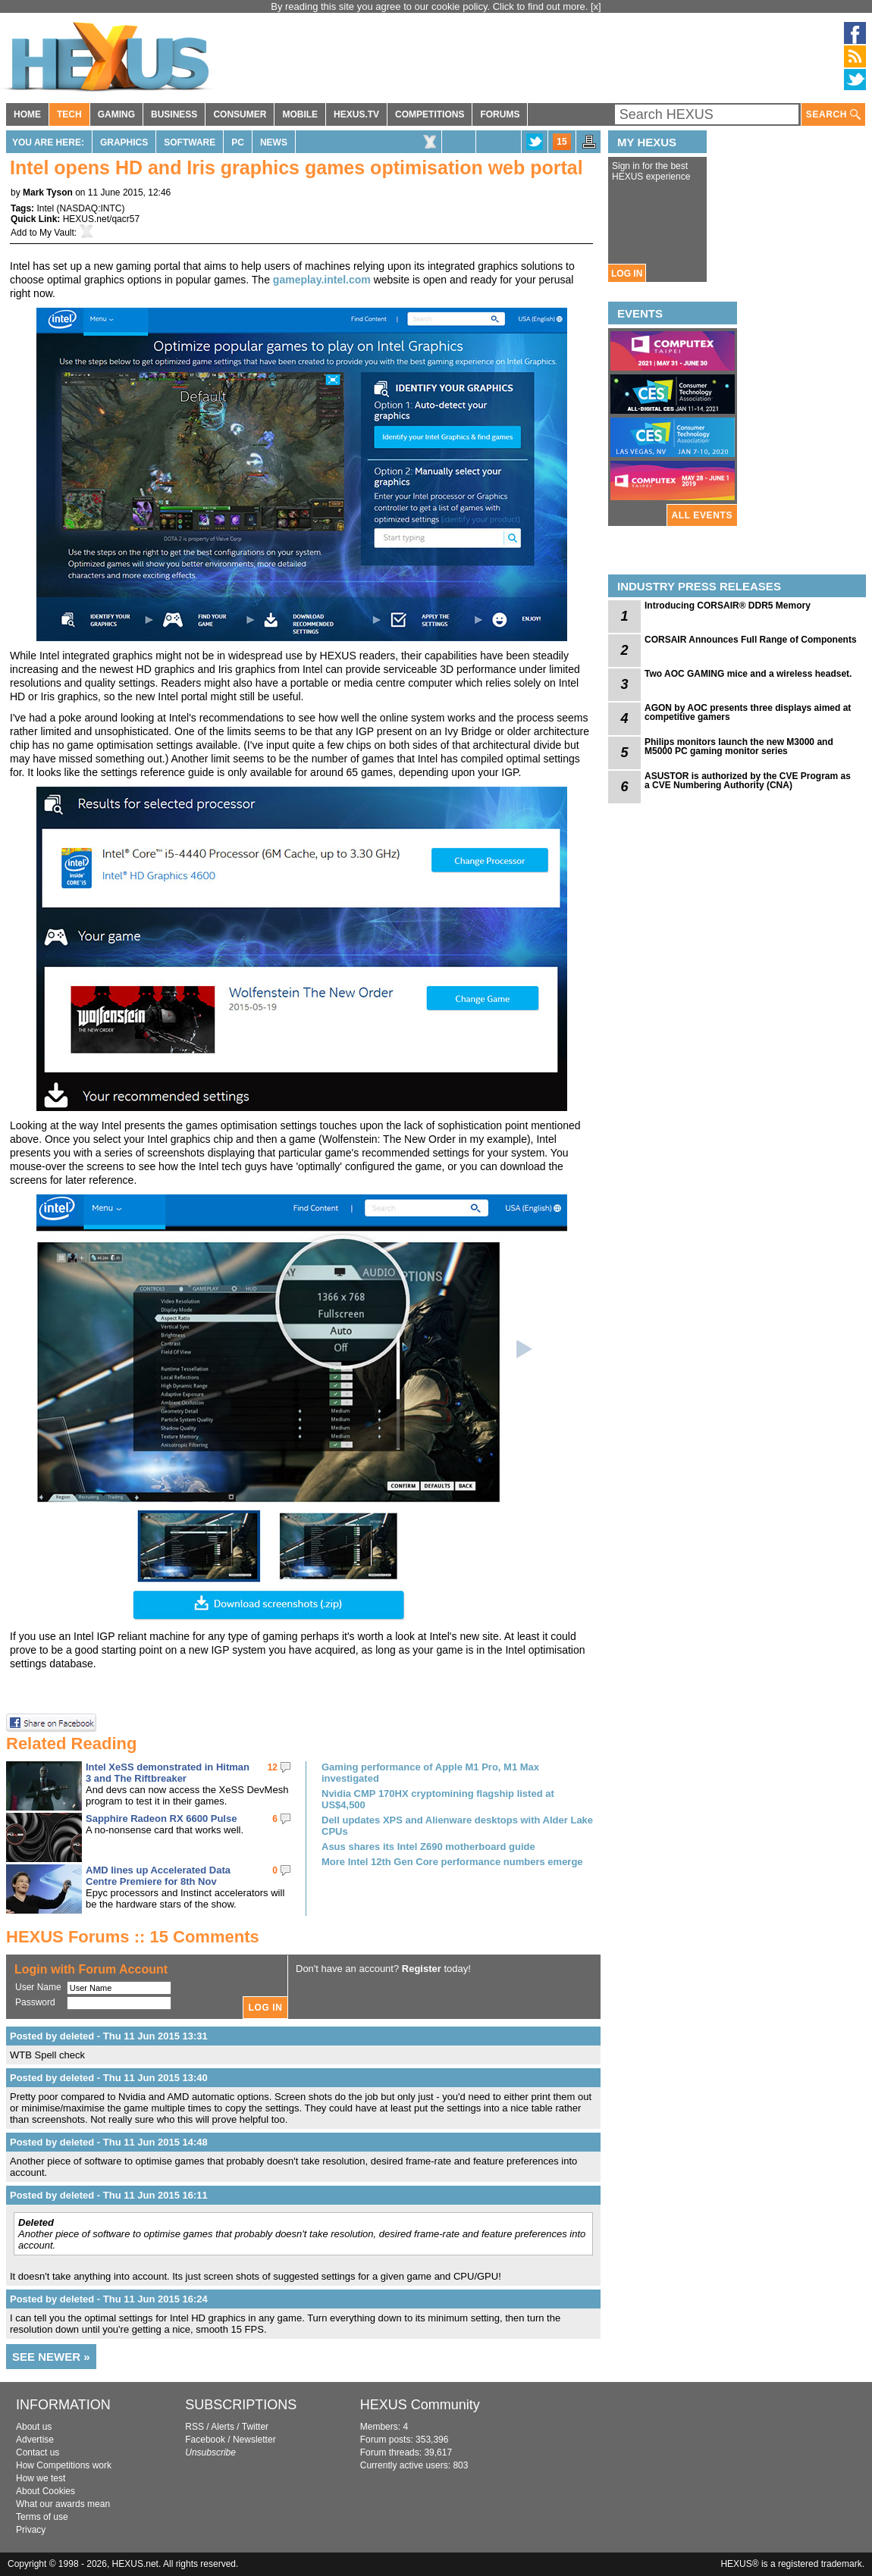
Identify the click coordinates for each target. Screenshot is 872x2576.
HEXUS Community (420, 2404)
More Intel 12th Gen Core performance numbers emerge (452, 1861)
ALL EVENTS (702, 515)
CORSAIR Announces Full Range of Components (751, 639)
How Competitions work (63, 2465)
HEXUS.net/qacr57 (101, 219)
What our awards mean (63, 2504)
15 (561, 141)
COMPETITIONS (429, 114)
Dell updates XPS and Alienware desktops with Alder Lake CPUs (457, 1825)
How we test (40, 2478)
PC (237, 142)
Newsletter (254, 2439)
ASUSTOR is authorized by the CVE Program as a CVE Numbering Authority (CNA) (748, 781)
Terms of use (42, 2517)
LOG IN (626, 273)
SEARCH (833, 115)
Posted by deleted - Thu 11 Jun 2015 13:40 (109, 2077)
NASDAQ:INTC (90, 208)
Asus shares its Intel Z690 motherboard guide (428, 1846)
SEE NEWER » (51, 2356)
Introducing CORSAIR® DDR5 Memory (728, 605)
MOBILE (300, 114)
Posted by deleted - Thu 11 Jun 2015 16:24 (109, 2299)
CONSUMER (239, 114)
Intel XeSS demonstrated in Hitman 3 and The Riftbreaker (167, 1772)
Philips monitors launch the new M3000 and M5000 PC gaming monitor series (739, 746)
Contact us (37, 2452)
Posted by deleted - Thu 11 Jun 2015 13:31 (109, 2036)
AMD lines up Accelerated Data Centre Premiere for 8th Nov (158, 1875)
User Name (38, 1987)
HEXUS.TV (356, 114)
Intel (45, 208)
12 (273, 1767)
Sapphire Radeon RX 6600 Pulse (161, 1818)
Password (35, 2002)
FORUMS (499, 114)
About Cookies (45, 2491)
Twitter (255, 2426)
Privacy (30, 2529)
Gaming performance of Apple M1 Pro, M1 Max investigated (430, 1772)
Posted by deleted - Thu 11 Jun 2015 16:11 (109, 2195)
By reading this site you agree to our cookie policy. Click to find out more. (431, 6)
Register (421, 1968)
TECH (69, 114)
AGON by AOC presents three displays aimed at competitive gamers (748, 712)
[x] (596, 6)
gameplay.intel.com (322, 280)
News (273, 142)
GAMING (116, 114)
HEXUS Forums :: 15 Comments (132, 1936)
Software (189, 142)
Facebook (205, 2439)
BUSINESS (174, 114)
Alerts (222, 2426)
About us (34, 2426)
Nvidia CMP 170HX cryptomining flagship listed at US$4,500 (438, 1799)
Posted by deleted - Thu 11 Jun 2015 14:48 (109, 2142)
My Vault (56, 232)
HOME (27, 114)
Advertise (35, 2439)
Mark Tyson (48, 192)
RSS (194, 2426)
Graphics (124, 142)
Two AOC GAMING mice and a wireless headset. (748, 673)
